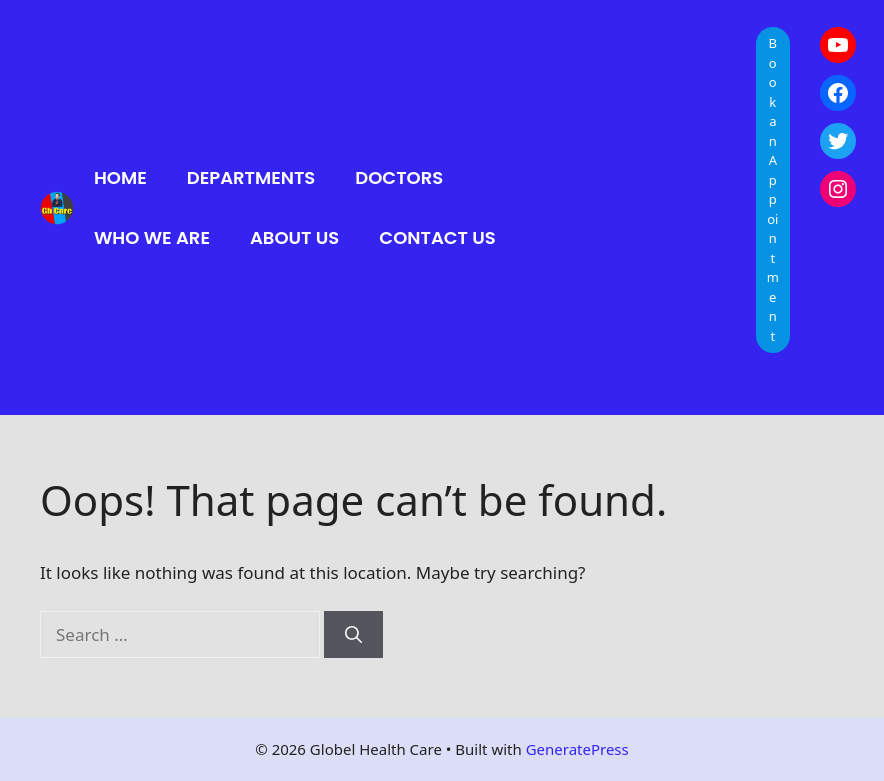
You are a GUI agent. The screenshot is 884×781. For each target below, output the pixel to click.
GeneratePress (577, 749)
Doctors (399, 177)
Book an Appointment (773, 189)
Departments (251, 177)
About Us (294, 237)
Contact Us (437, 237)
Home (120, 177)
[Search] (353, 635)
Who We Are (152, 237)
